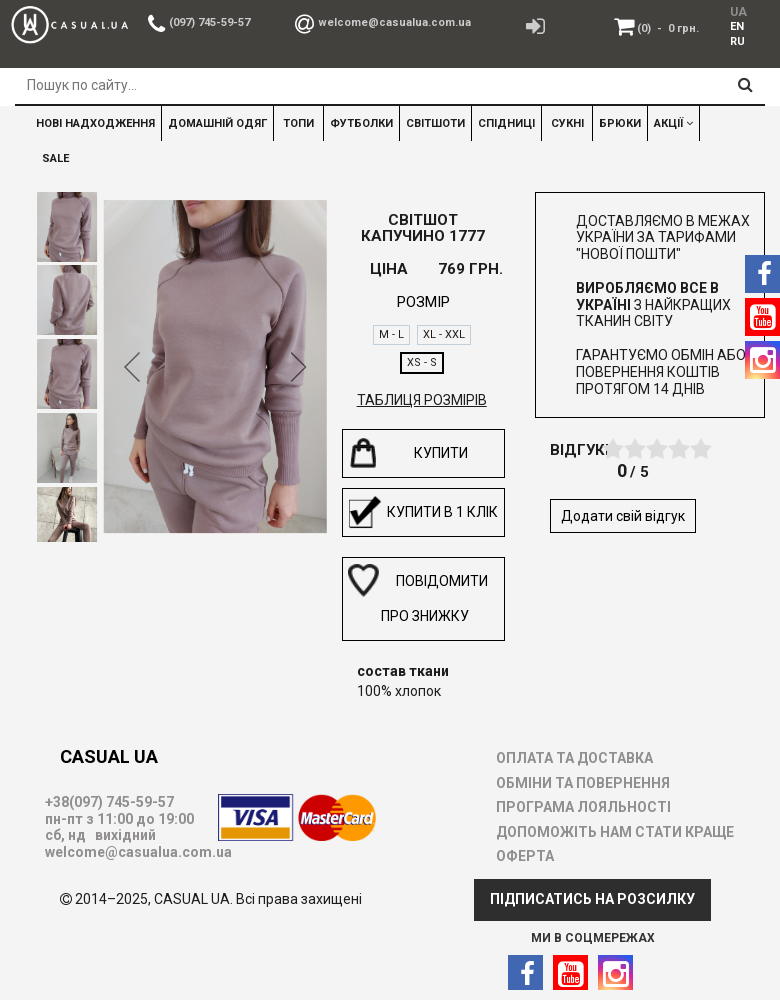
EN (737, 26)
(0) (668, 28)
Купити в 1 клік (423, 512)
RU (737, 41)
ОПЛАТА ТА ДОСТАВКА (574, 758)
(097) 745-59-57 (209, 22)
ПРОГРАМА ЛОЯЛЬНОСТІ (583, 807)
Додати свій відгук (623, 516)
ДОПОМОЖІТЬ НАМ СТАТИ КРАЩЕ (615, 832)
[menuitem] (735, 26)
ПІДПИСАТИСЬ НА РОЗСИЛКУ (592, 899)
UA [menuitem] (737, 12)
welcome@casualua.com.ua (394, 22)
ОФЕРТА (525, 856)
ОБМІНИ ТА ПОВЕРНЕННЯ (583, 783)
